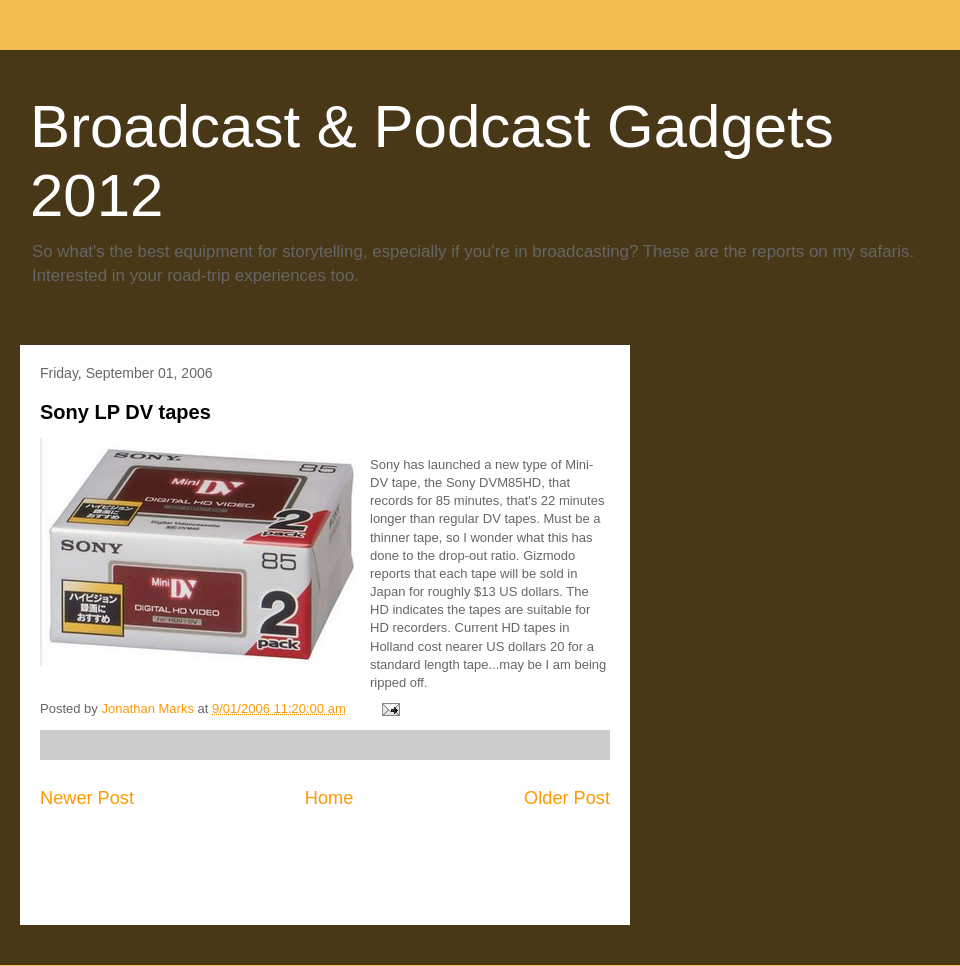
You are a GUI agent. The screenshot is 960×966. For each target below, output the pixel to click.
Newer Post (87, 798)
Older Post (567, 798)
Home (329, 798)
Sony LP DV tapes (125, 412)
